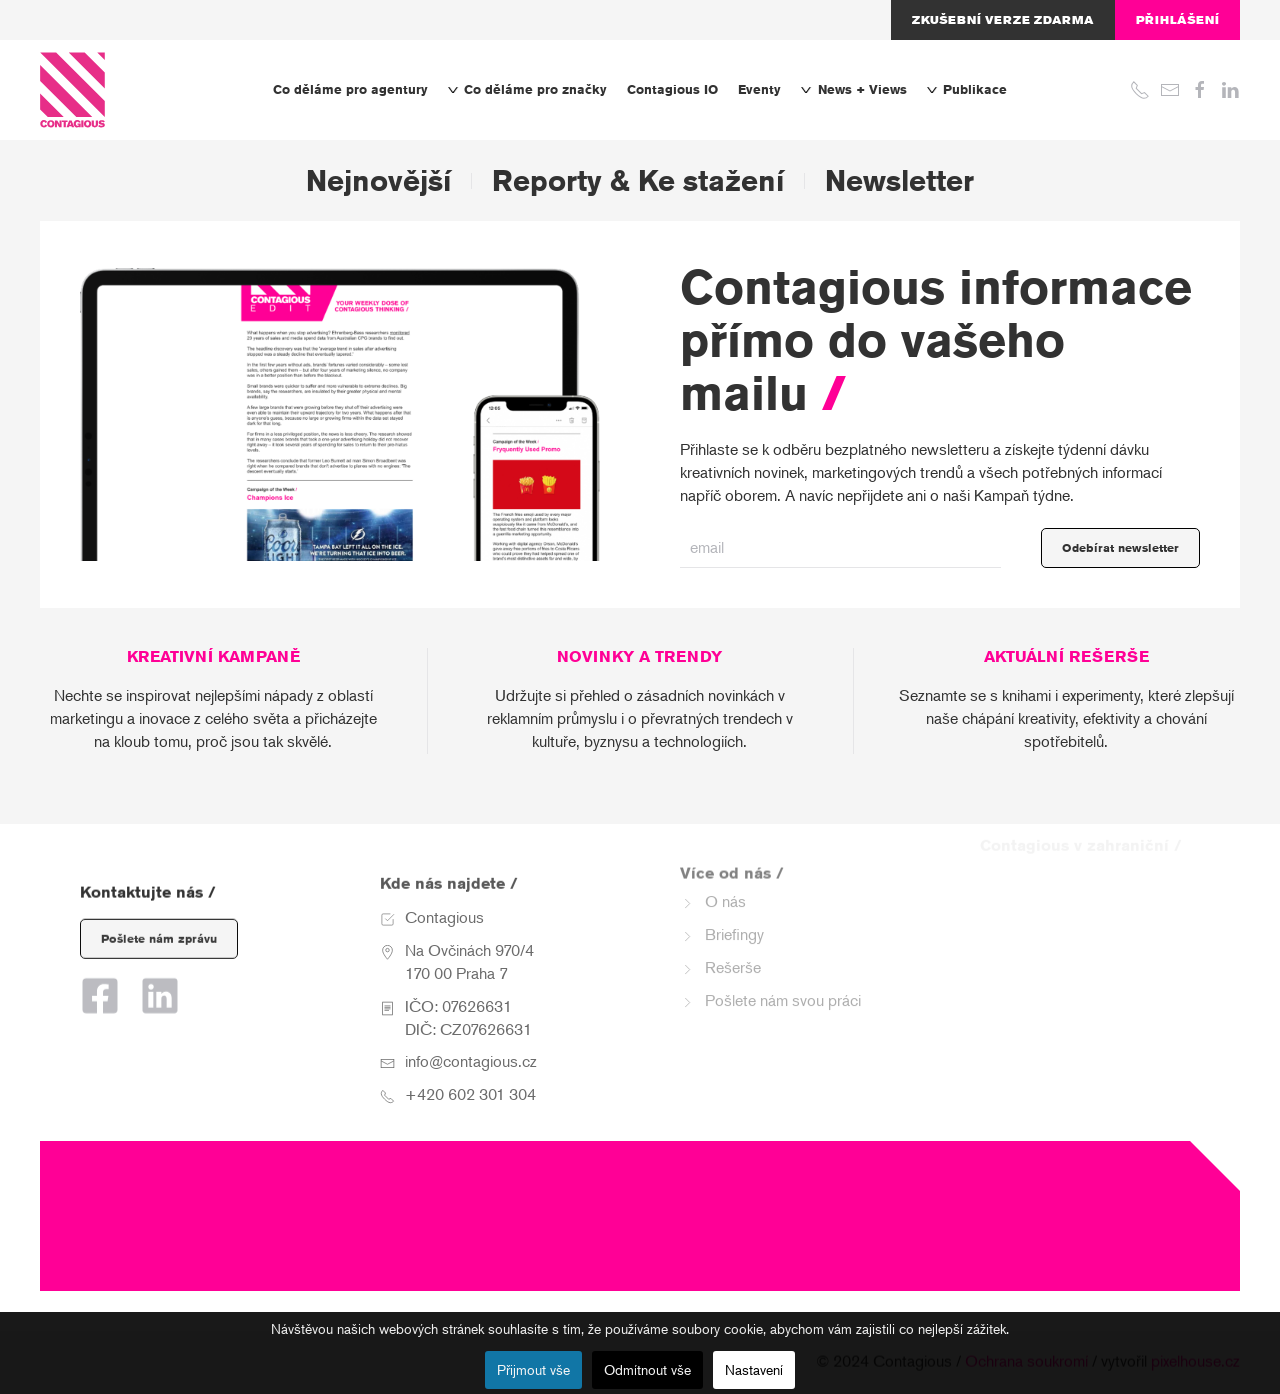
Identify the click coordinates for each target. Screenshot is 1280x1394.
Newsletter (899, 180)
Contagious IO (672, 89)
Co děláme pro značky (527, 89)
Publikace (967, 89)
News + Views (853, 89)
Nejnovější (378, 180)
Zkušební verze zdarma (1003, 20)
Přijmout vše (533, 1370)
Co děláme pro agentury (350, 89)
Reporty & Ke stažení (638, 180)
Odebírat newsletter (1120, 547)
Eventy (759, 89)
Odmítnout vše (647, 1370)
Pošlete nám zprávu (159, 921)
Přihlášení (1177, 20)
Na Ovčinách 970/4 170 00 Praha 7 (469, 937)
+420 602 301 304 (470, 1069)
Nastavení (754, 1370)
